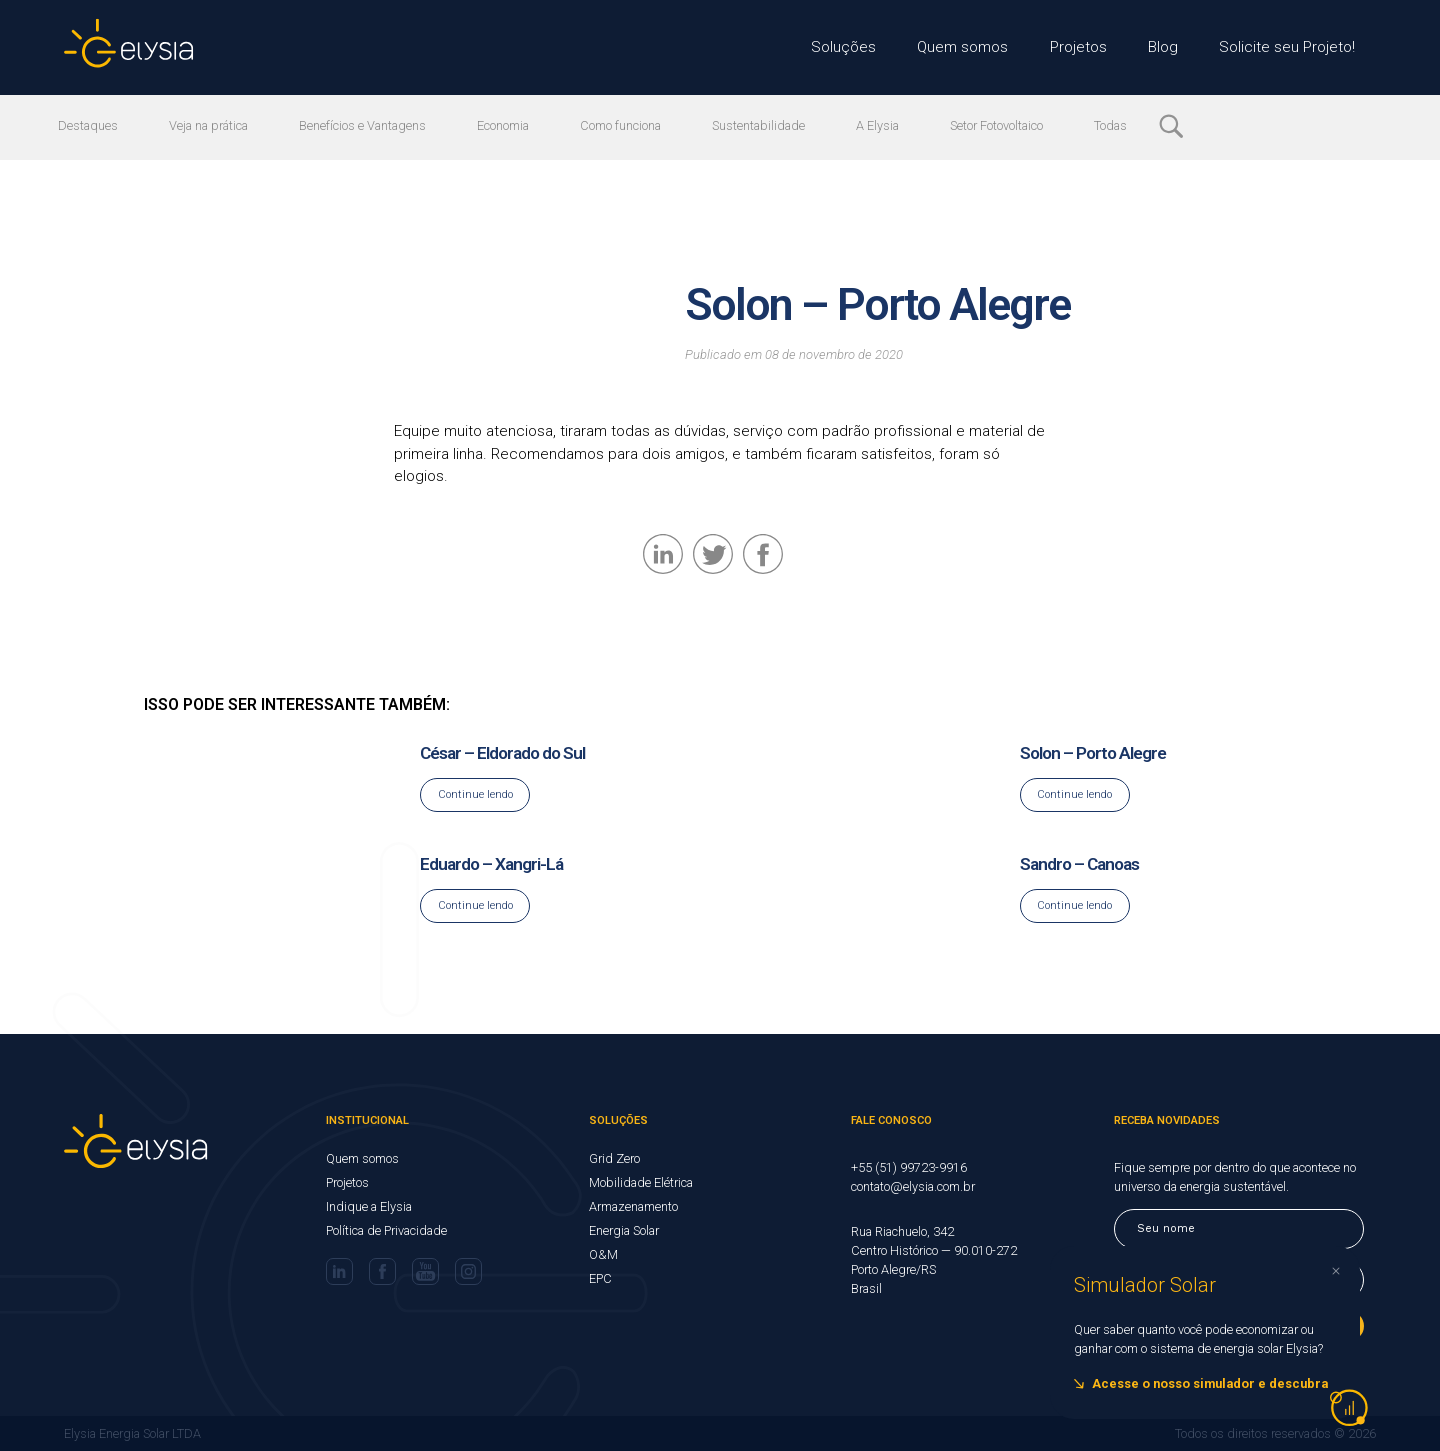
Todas (1134, 125)
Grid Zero (614, 1158)
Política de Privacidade (386, 1230)
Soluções (853, 47)
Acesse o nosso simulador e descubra (1210, 1383)
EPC (600, 1278)
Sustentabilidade (774, 125)
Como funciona (633, 125)
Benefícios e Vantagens (371, 125)
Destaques (88, 125)
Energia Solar (624, 1230)
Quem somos (971, 47)
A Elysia (896, 125)
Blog (1170, 47)
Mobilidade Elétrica (641, 1182)
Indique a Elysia (369, 1206)
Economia (513, 125)
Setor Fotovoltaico (1018, 125)
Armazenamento (633, 1206)
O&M (603, 1254)
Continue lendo (475, 794)
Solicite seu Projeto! (1291, 47)
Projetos (1086, 47)
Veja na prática (213, 125)
